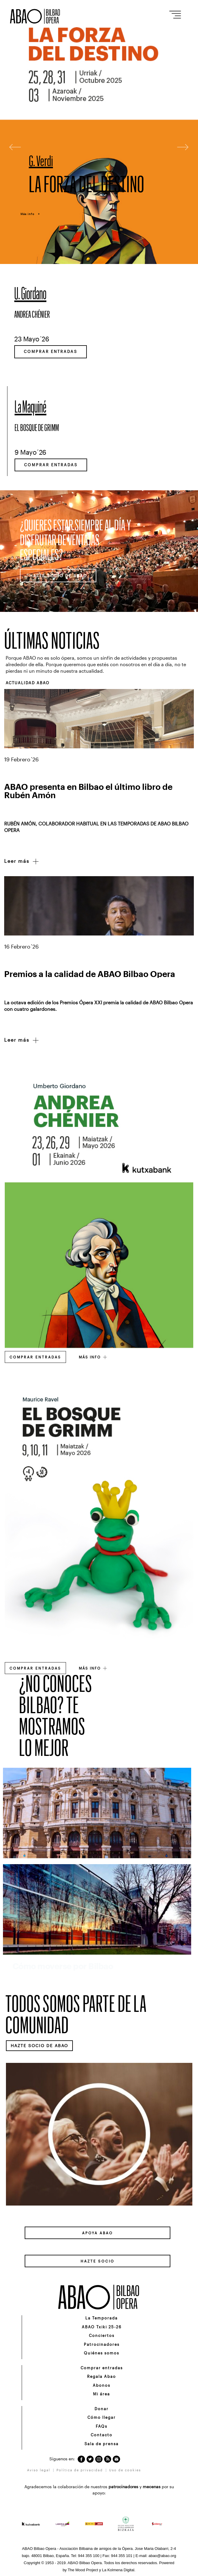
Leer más (22, 861)
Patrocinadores (102, 2344)
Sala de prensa (101, 2443)
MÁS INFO (93, 1357)
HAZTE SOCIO (97, 2261)
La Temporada (101, 2318)
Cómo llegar (101, 2417)
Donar (102, 2408)
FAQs (101, 2426)
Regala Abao (101, 2376)
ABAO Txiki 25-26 (102, 2326)
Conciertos (101, 2335)
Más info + (30, 214)
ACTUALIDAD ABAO (28, 682)
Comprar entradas (50, 351)
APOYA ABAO (97, 2233)
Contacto (101, 2434)
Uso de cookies (125, 2470)
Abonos (101, 2385)
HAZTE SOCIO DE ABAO (58, 575)
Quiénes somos (101, 2353)
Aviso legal (38, 2470)
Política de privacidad (79, 2470)
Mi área (101, 2394)
